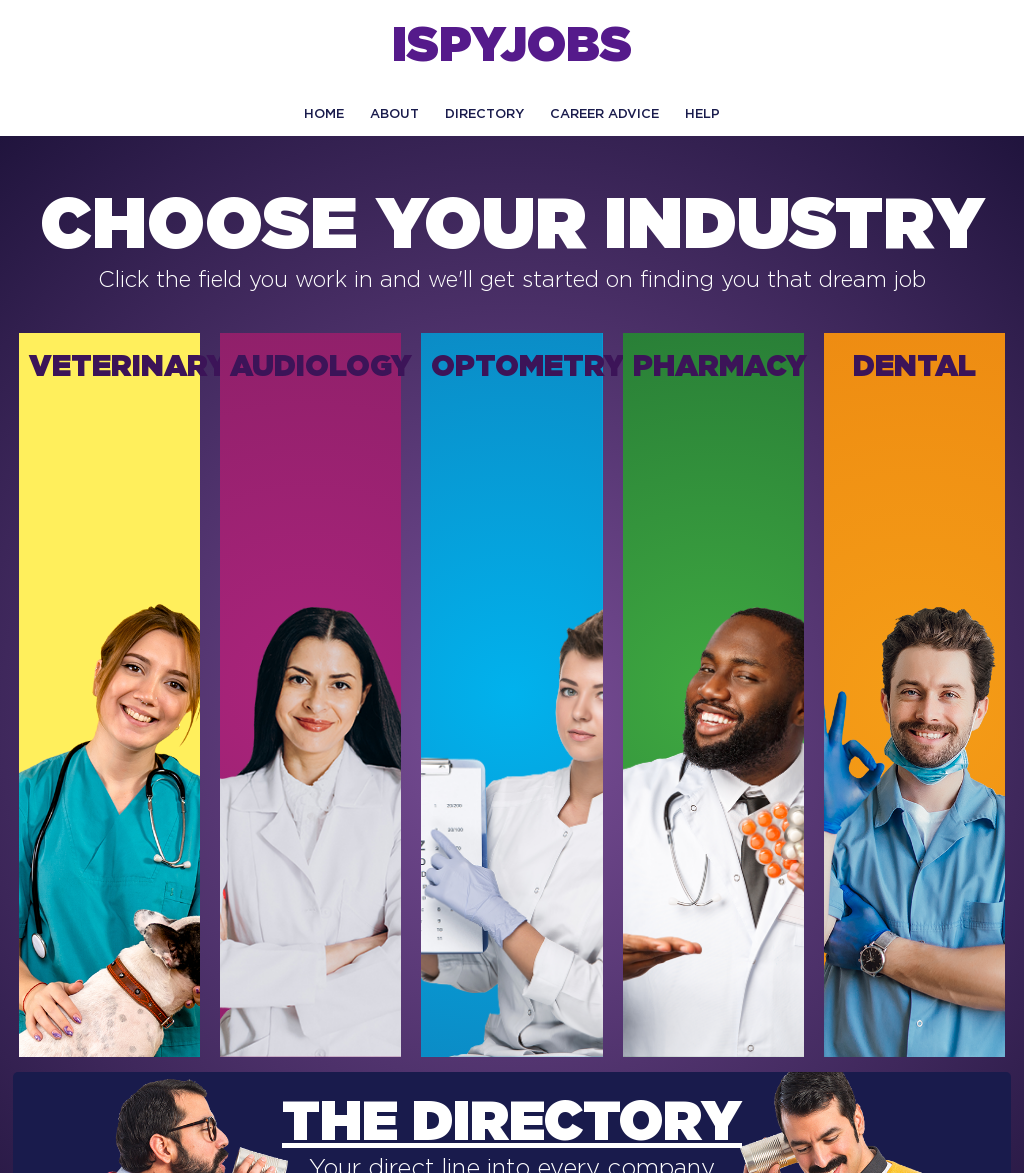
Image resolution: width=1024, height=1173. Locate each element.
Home (324, 114)
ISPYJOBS (512, 47)
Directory (484, 114)
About (394, 114)
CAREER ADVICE (604, 114)
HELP (702, 114)
